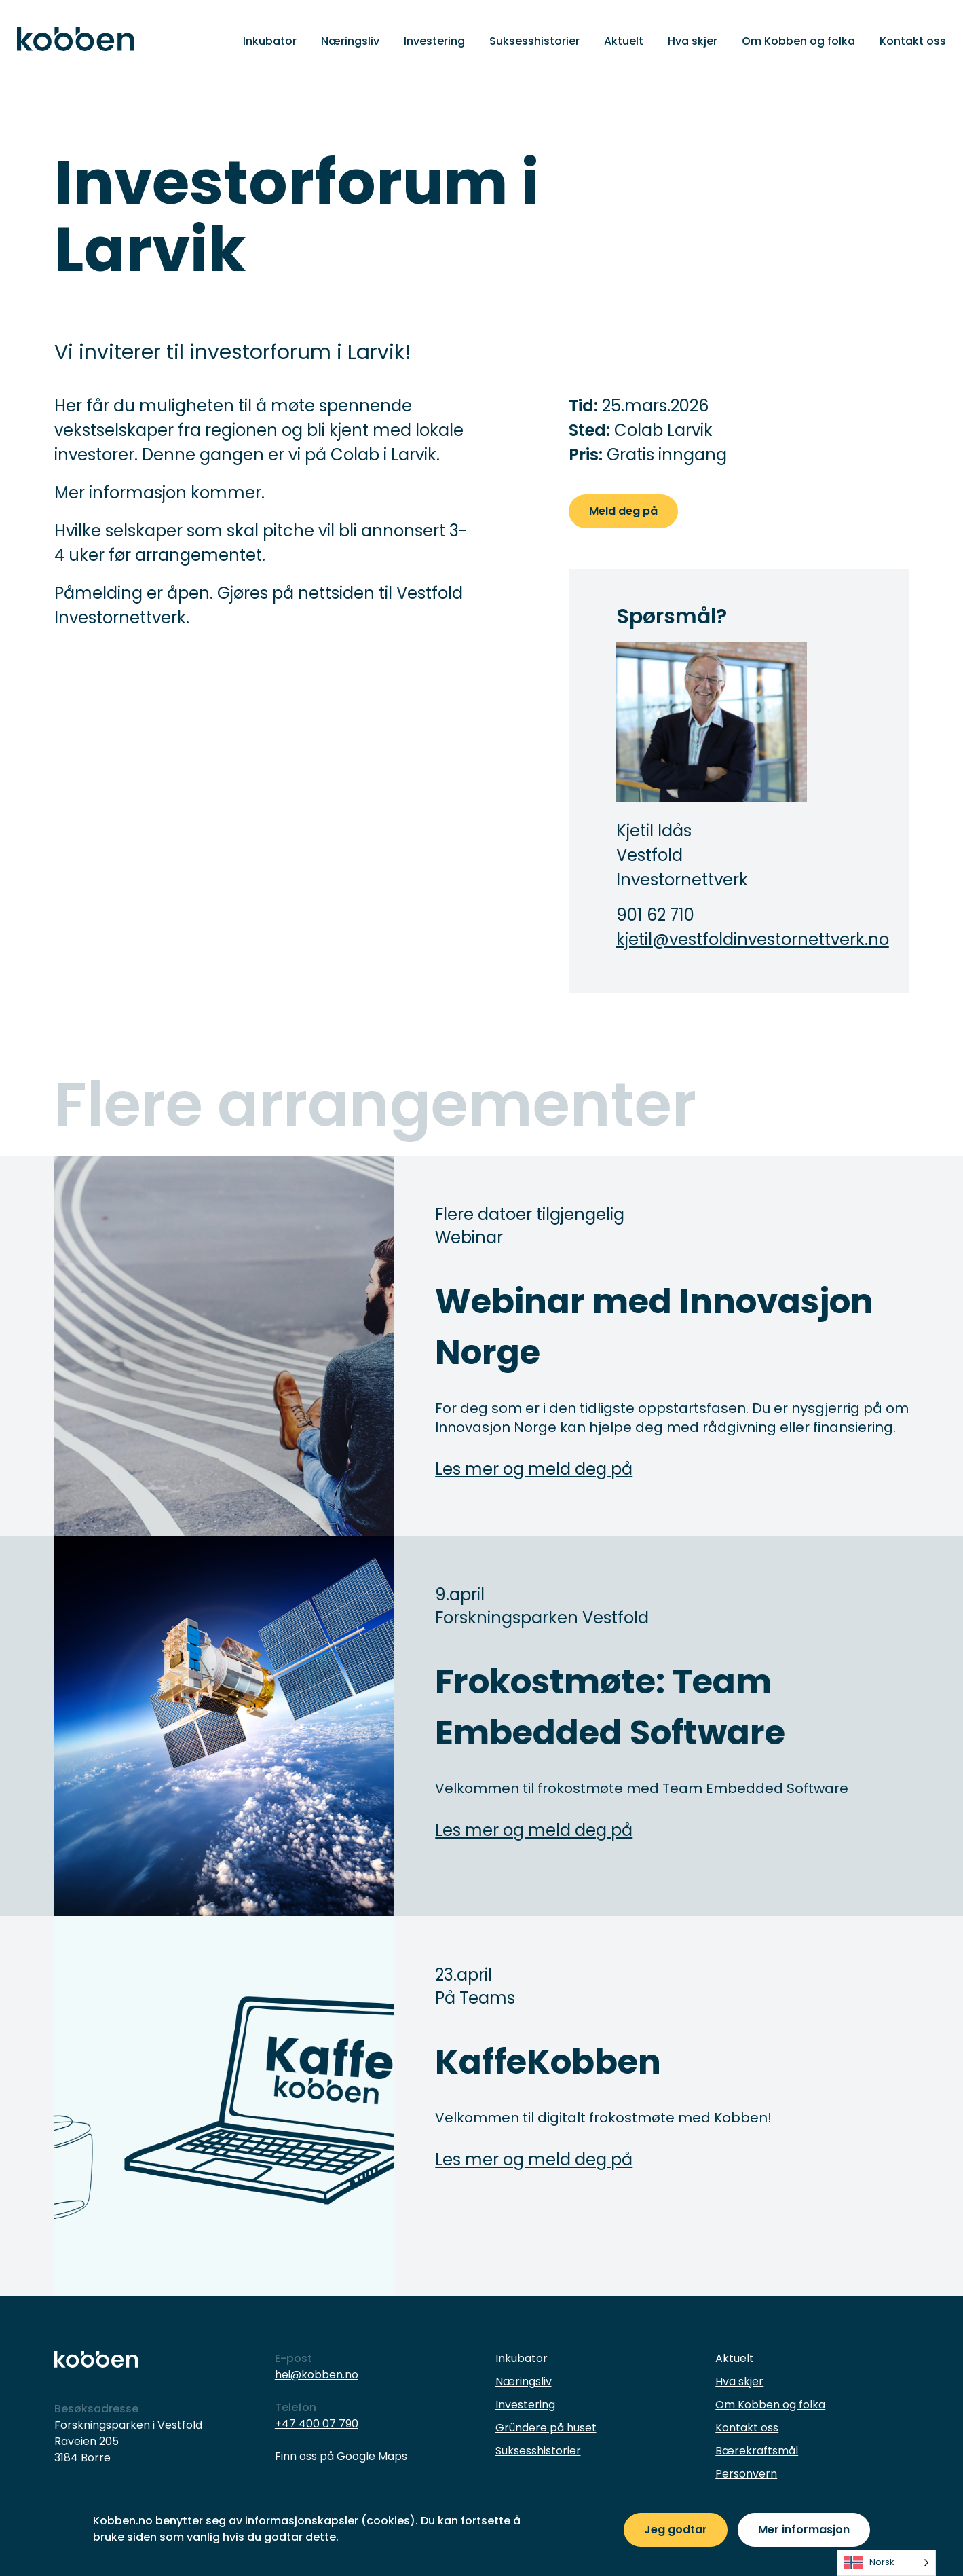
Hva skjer (692, 41)
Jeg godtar (675, 2529)
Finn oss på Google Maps (341, 2456)
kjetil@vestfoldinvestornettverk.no (711, 939)
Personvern (746, 2474)
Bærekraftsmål (756, 2451)
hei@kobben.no (316, 2374)
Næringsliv (350, 41)
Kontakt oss (913, 41)
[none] (886, 2563)
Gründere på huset (546, 2427)
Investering (434, 41)
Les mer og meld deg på (533, 1469)
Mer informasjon (804, 2529)
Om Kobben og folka (798, 41)
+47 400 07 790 (316, 2423)
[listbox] (886, 2563)
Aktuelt (623, 41)
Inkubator (270, 41)
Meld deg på (623, 511)
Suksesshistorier (534, 41)
